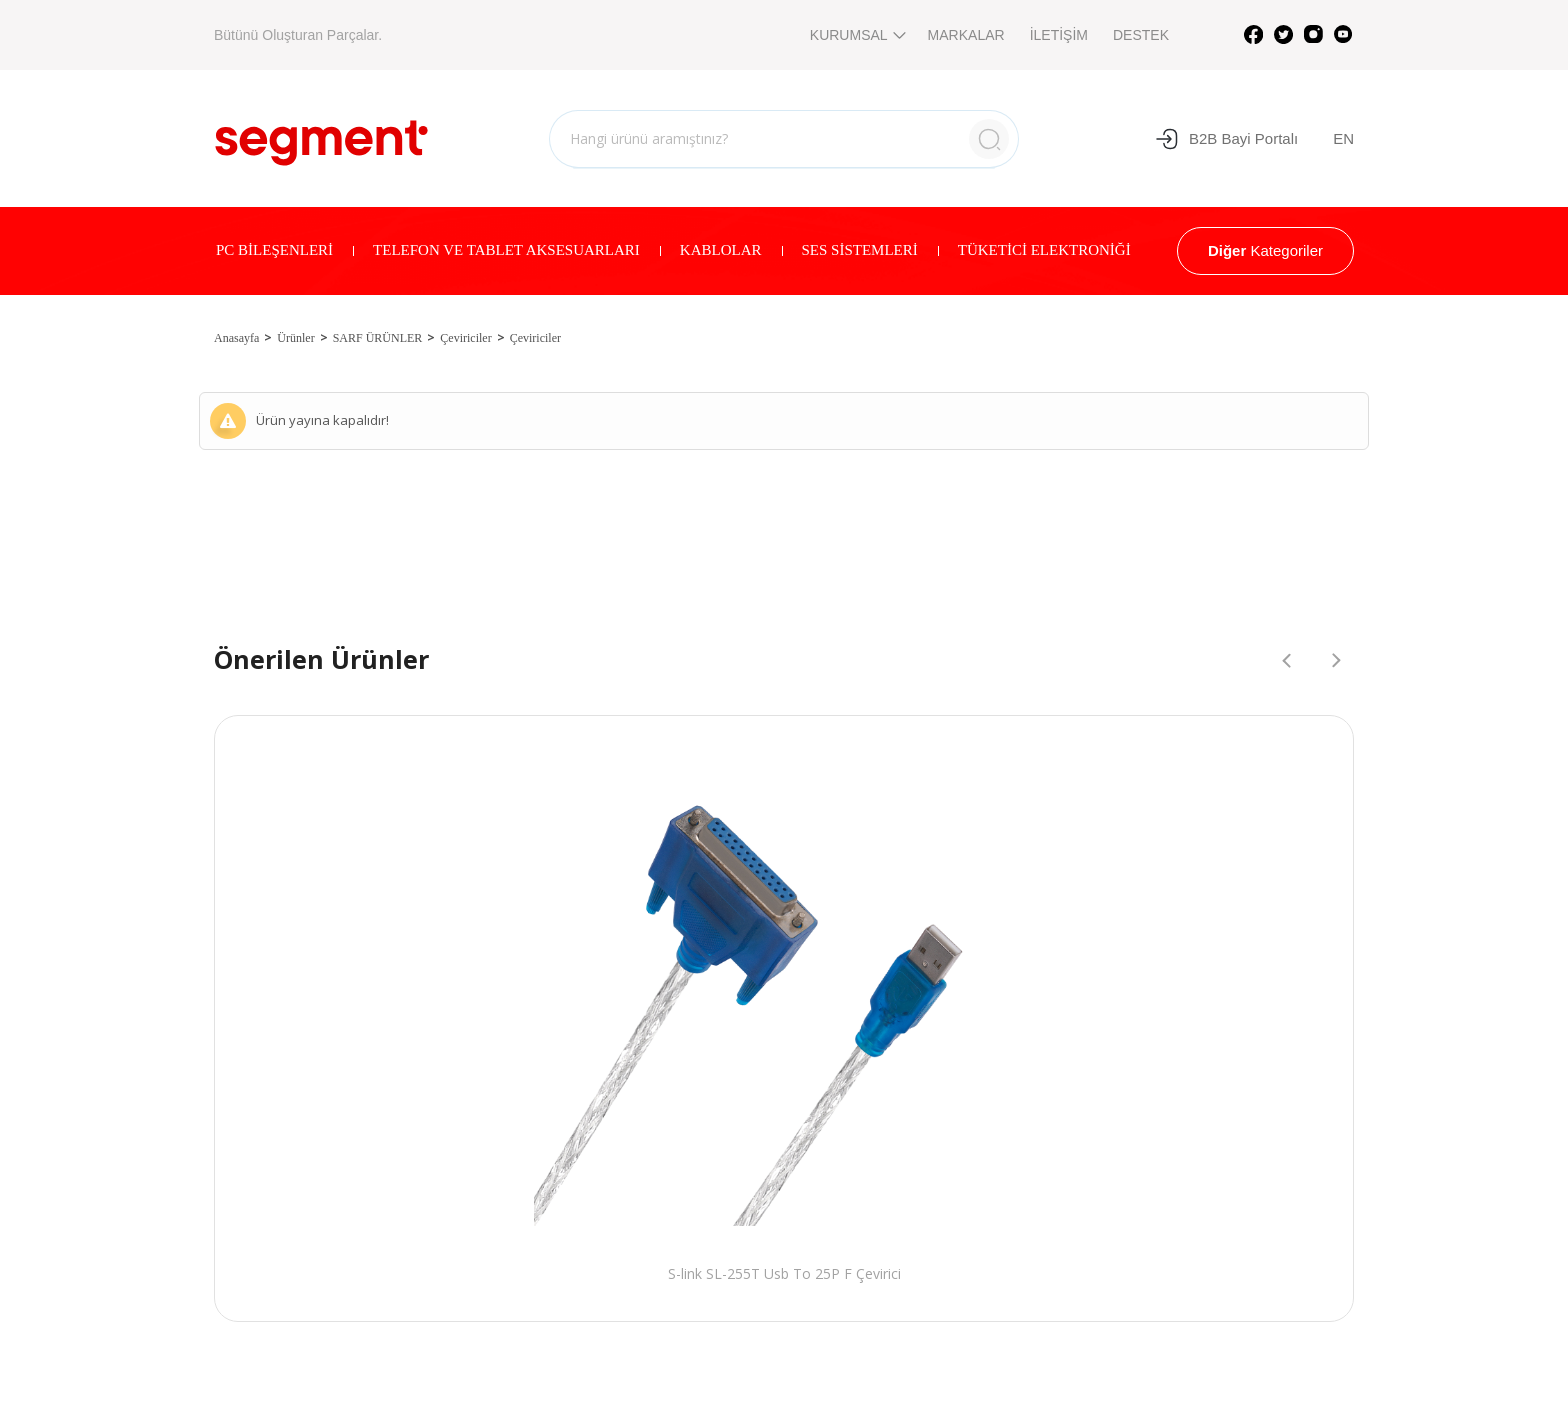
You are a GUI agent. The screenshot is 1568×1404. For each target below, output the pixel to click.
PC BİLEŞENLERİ (274, 250)
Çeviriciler (465, 338)
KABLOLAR (721, 250)
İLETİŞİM (1059, 35)
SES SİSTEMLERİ (860, 250)
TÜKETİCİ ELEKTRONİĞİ (1044, 250)
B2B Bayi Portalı (1226, 139)
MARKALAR (966, 35)
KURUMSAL (856, 35)
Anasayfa (236, 338)
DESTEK (1141, 35)
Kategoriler (1265, 250)
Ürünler (295, 338)
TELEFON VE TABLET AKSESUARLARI (506, 250)
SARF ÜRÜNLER (378, 338)
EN (1343, 138)
